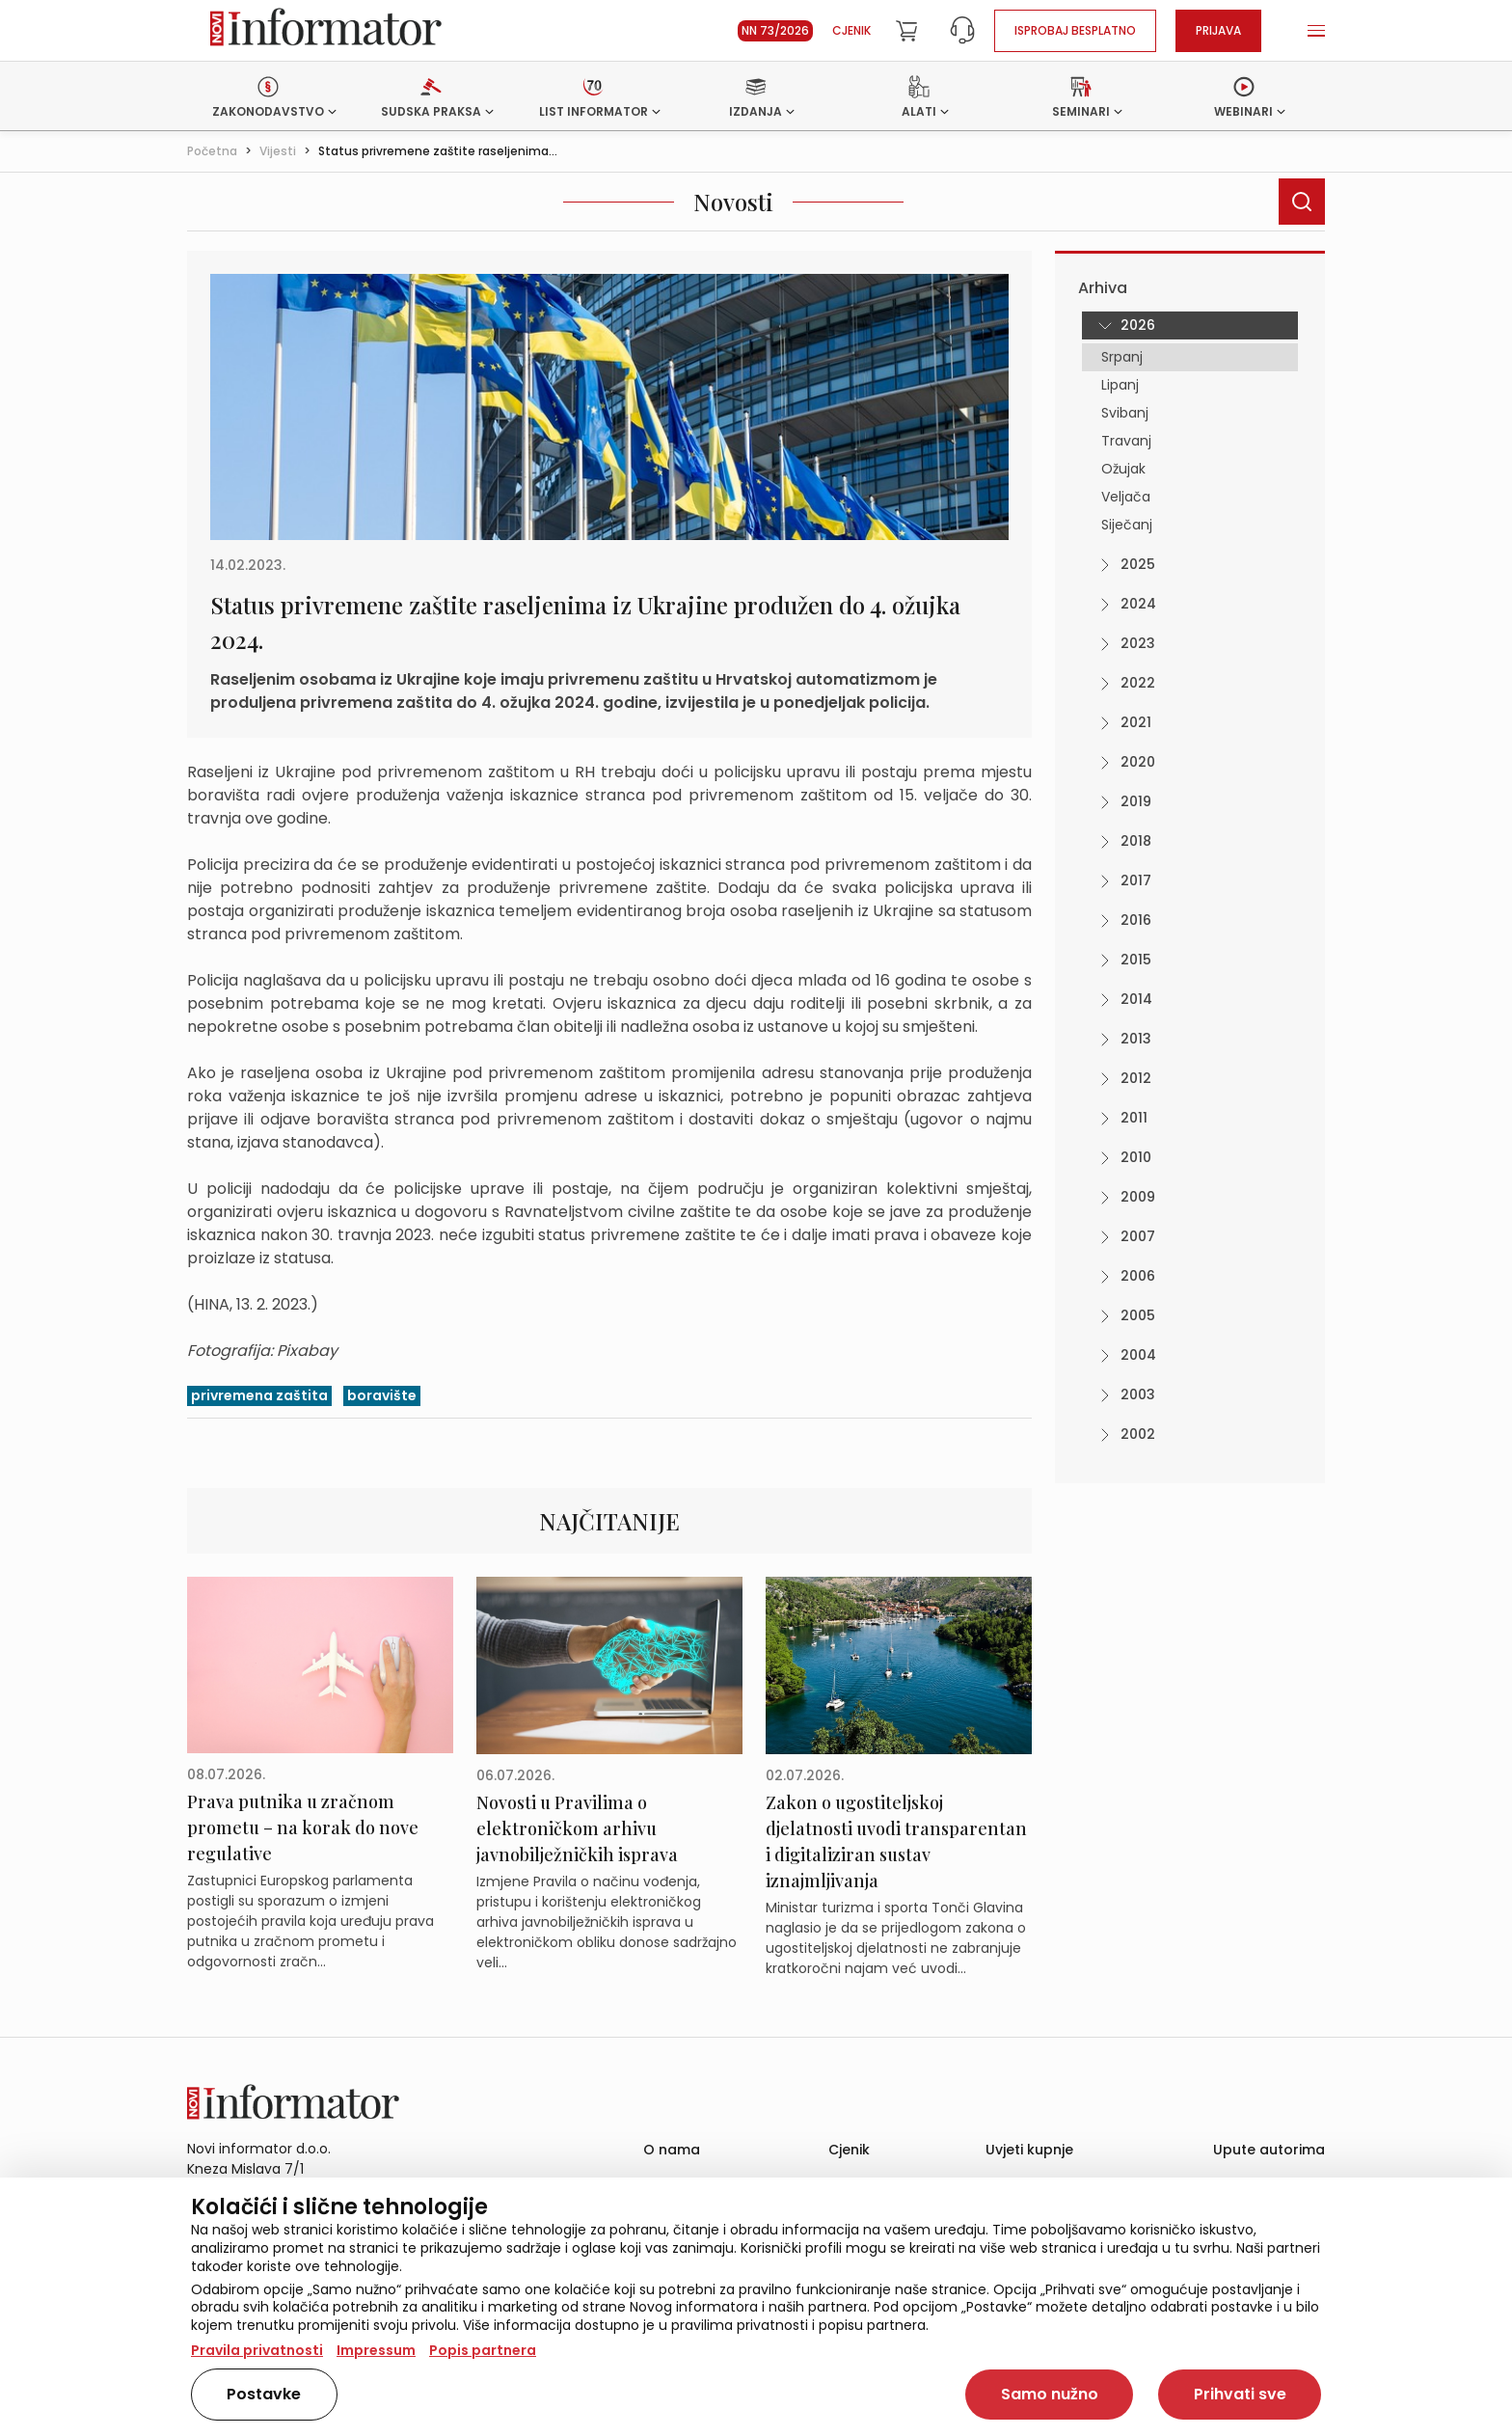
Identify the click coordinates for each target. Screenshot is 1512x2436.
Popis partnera (482, 2350)
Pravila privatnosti (257, 2350)
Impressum (376, 2350)
